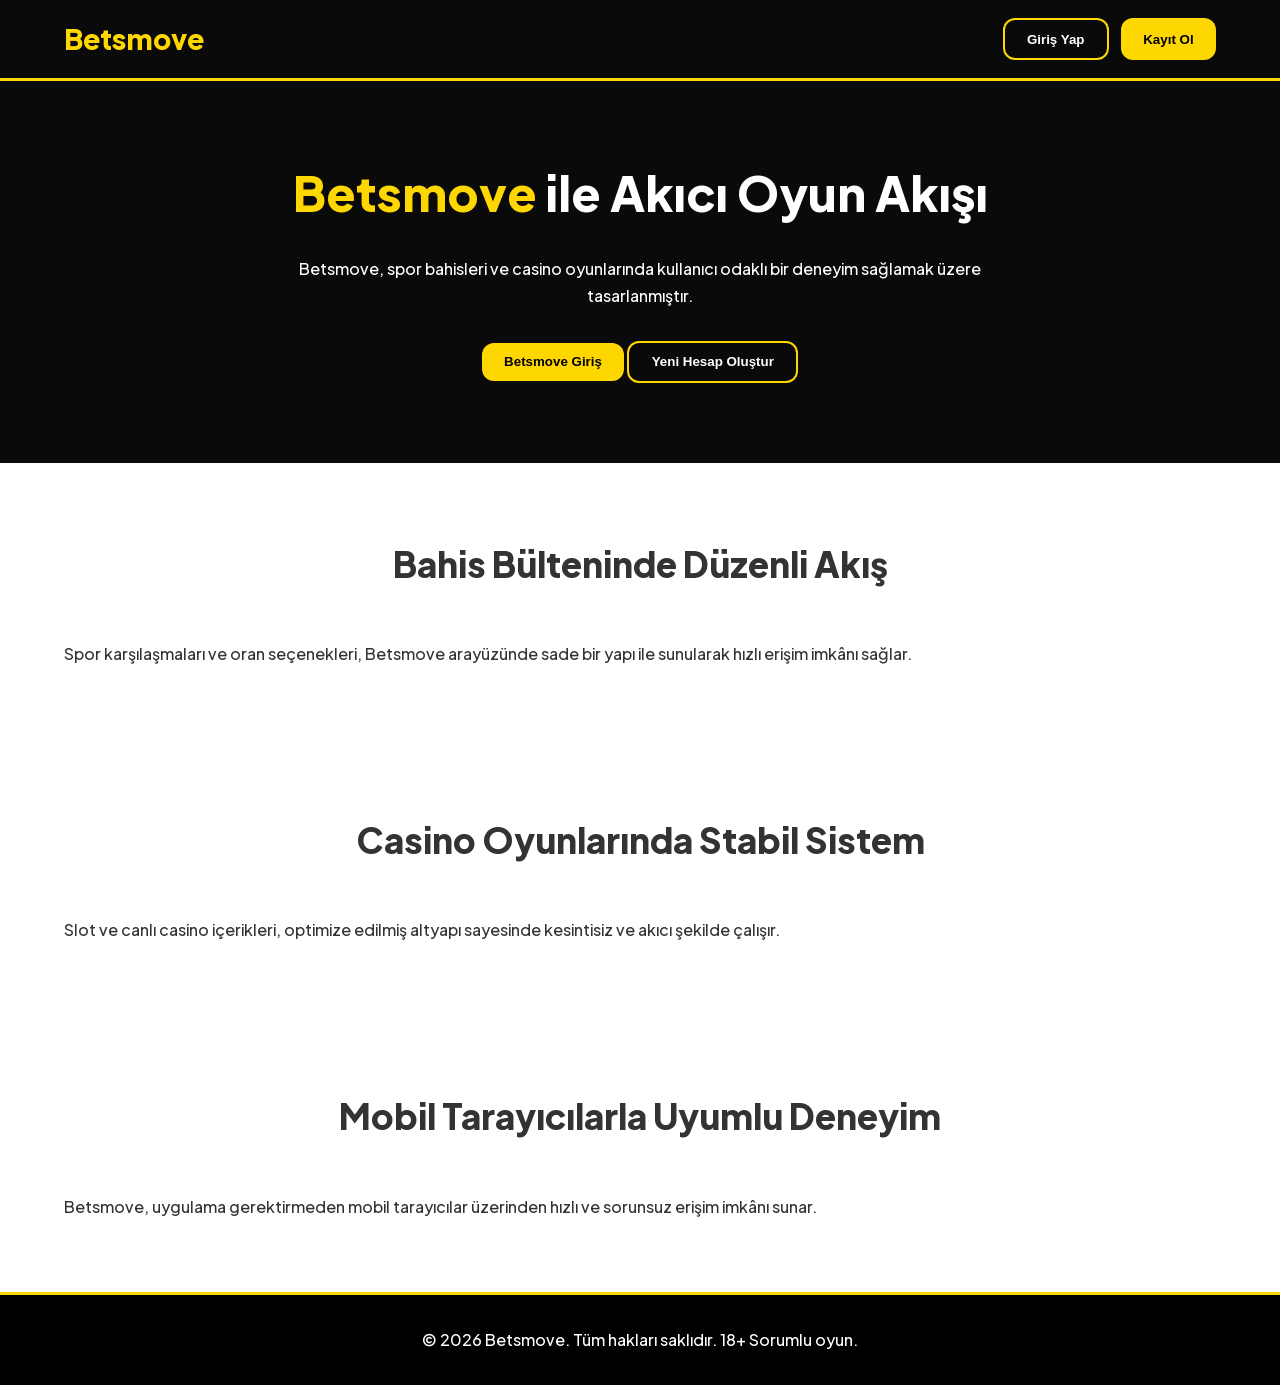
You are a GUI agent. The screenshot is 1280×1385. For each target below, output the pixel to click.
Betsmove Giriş (553, 361)
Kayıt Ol (1168, 39)
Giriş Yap (1056, 39)
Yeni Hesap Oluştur (713, 361)
